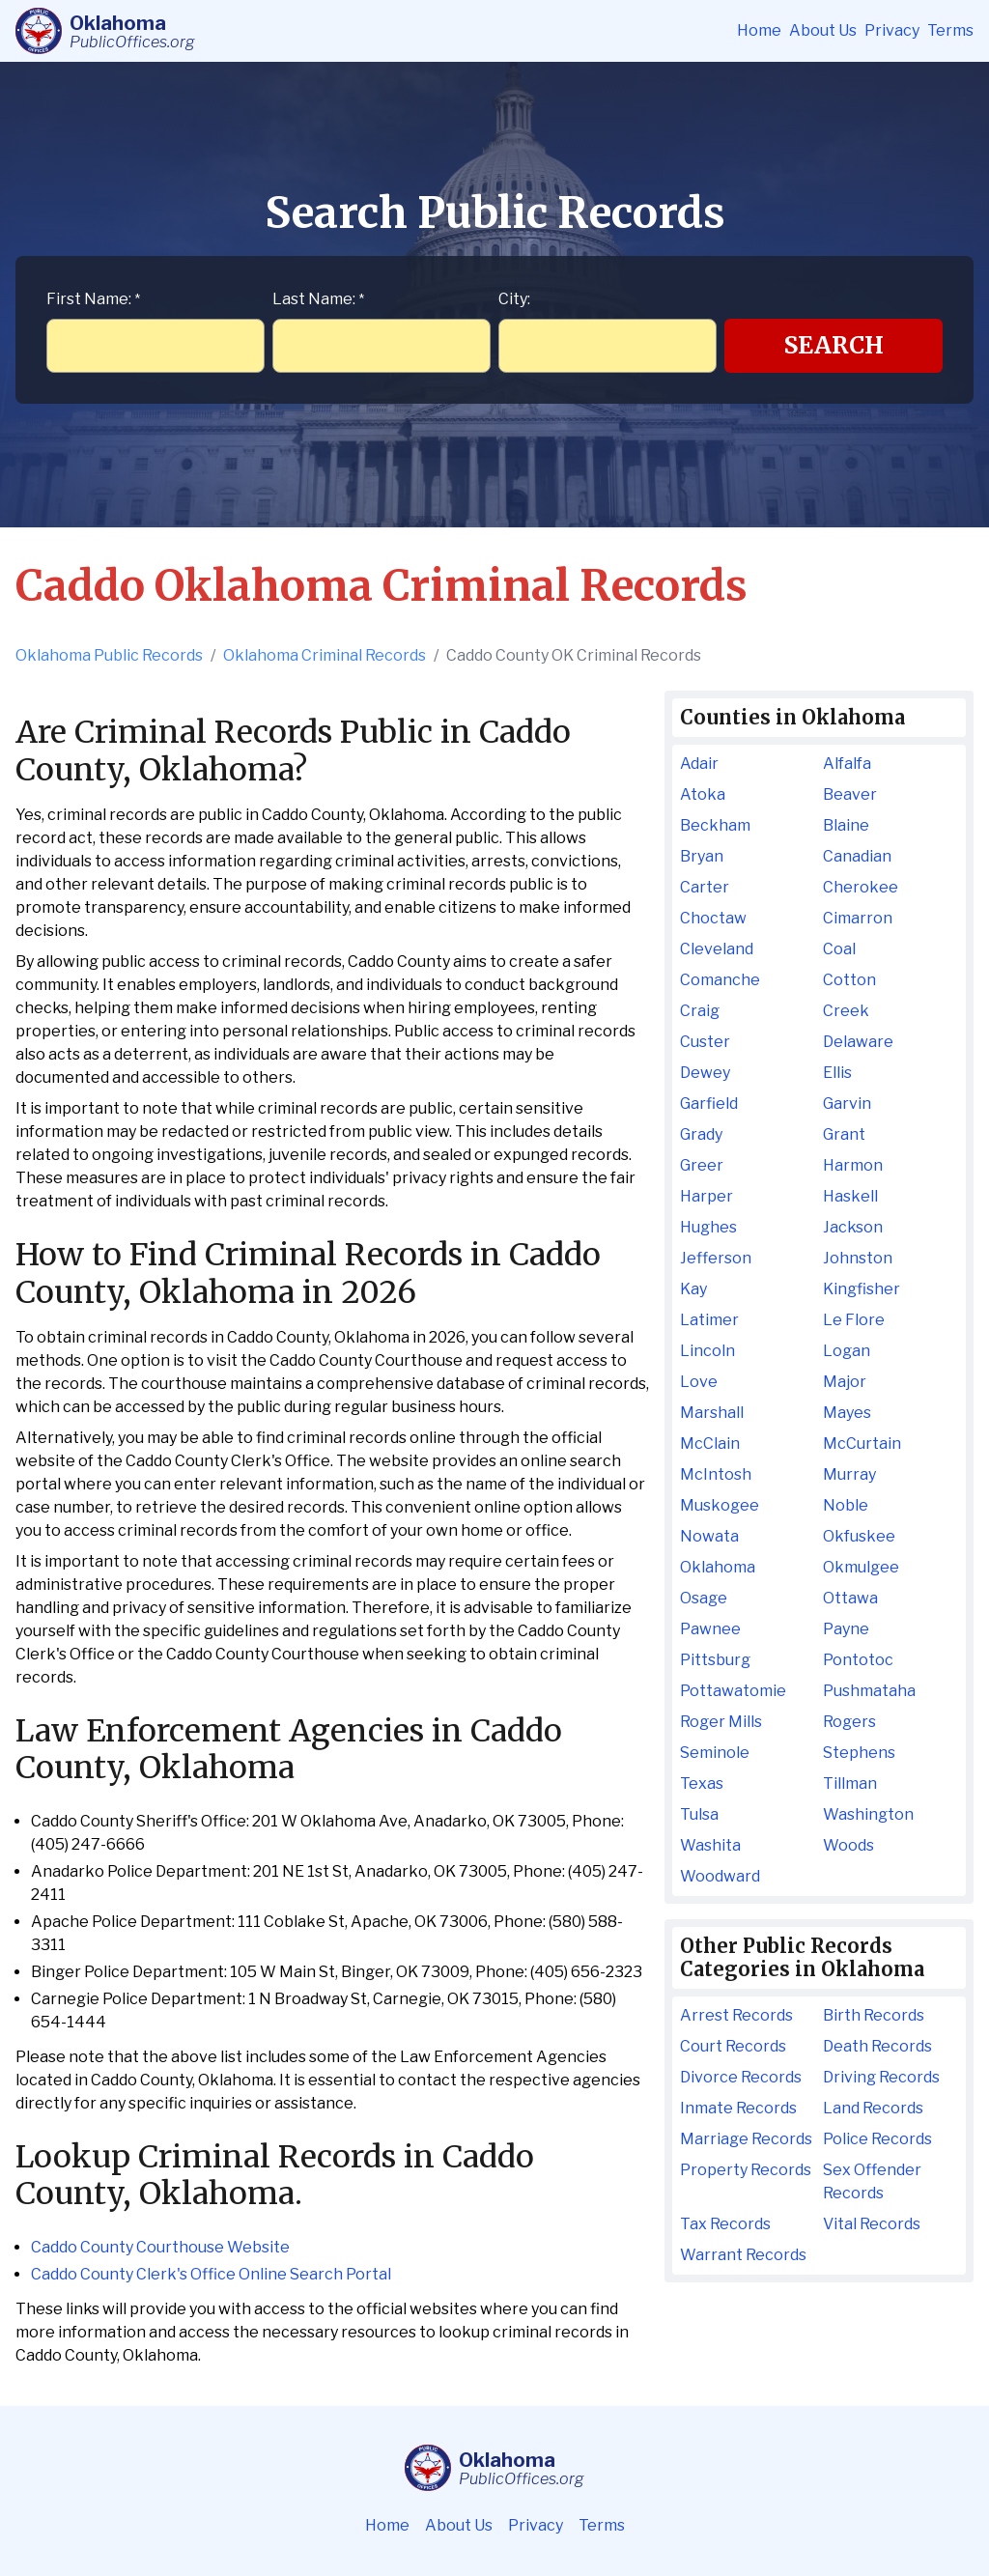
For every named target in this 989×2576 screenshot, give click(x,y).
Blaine (846, 825)
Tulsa (699, 1814)
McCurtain (862, 1443)
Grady (701, 1134)
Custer (705, 1042)
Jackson (853, 1227)
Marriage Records (746, 2139)
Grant (844, 1134)
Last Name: (318, 299)
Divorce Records (741, 2077)
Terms (950, 30)
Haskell (850, 1196)
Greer (701, 1165)
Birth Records (873, 2015)
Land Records (873, 2108)
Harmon (853, 1165)
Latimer (709, 1320)
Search (834, 345)
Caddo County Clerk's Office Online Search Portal (211, 2274)
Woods (848, 1845)
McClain (710, 1443)
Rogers (849, 1722)
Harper (706, 1196)
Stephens (859, 1752)
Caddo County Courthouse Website (160, 2247)
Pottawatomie (733, 1691)
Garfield (709, 1103)
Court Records (733, 2046)
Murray (849, 1474)
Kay (693, 1289)
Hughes (708, 1227)
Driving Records (881, 2077)
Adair (699, 763)
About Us (823, 30)
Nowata (709, 1536)
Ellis (837, 1072)
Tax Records (725, 2224)
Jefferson (715, 1258)
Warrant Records (743, 2255)
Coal (839, 949)
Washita (710, 1845)
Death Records (877, 2046)
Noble (845, 1505)
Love (699, 1382)
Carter (704, 887)
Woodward (720, 1876)
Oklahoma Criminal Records (324, 655)
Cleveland (716, 949)
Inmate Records (738, 2108)
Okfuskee (859, 1536)
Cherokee (860, 887)
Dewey (705, 1072)
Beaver (850, 794)
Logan (846, 1351)
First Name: (93, 299)
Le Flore (854, 1320)
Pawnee (710, 1629)
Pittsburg (715, 1660)
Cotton (849, 980)
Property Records (745, 2170)
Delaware (858, 1042)
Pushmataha (869, 1691)
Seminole (714, 1752)
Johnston (857, 1258)
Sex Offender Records (872, 2181)
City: (514, 299)
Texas (701, 1783)
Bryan (701, 856)
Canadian (857, 856)
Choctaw (713, 918)
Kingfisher (861, 1289)
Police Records (877, 2139)
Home (759, 30)
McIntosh (715, 1474)
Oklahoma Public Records (109, 655)
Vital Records (871, 2224)
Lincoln (707, 1351)
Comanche (720, 980)
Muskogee (719, 1505)
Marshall (712, 1412)
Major (844, 1382)
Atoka (702, 794)
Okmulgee (861, 1567)
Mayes (847, 1412)
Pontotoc (858, 1660)
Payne (846, 1629)
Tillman (850, 1783)
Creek (846, 1011)
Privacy (891, 30)
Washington (868, 1814)
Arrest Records (736, 2015)
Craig (700, 1011)
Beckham (715, 825)
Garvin (847, 1103)
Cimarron (857, 918)
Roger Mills (721, 1722)
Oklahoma (717, 1567)
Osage (703, 1598)
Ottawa (850, 1598)
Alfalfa (847, 763)
